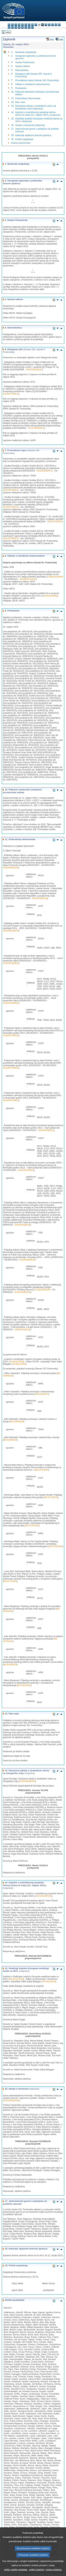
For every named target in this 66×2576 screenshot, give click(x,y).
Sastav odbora (22, 66)
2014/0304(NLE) (22, 1225)
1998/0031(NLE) (22, 1329)
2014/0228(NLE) (27, 1259)
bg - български (9, 24)
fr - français (35, 24)
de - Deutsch (22, 24)
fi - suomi (29, 27)
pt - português (15, 27)
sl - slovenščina (25, 27)
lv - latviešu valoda (49, 24)
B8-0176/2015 (55, 1546)
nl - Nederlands (9, 27)
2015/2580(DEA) (36, 428)
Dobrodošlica (22, 70)
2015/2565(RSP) (27, 1781)
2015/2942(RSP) (44, 1896)
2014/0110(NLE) (40, 898)
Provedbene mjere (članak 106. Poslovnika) (37, 80)
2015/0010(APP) (10, 930)
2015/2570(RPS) (10, 490)
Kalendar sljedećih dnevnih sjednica (33, 135)
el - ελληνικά (29, 24)
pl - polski (12, 27)
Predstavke (21, 88)
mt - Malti (59, 24)
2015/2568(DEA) (34, 369)
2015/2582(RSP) (11, 2100)
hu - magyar (56, 24)
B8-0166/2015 (17, 1421)
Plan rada (20, 102)
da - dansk (19, 24)
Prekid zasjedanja (24, 139)
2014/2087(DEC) (26, 1170)
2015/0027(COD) (28, 579)
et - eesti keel (25, 24)
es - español (12, 24)
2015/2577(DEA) (11, 394)
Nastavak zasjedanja (25, 52)
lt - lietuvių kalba (52, 24)
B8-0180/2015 (10, 1664)
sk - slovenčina (22, 27)
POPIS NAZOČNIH (20, 143)
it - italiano (46, 24)
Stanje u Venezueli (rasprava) (30, 125)
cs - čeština (15, 24)
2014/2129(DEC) (11, 1003)
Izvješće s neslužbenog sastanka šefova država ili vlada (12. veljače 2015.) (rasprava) (37, 113)
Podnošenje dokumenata (27, 98)
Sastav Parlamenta (24, 62)
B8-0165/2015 (42, 1394)
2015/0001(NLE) (10, 867)
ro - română (19, 27)
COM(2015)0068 (42, 1289)
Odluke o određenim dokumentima (32, 84)
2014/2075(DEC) (11, 963)
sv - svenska (32, 27)
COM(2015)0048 (55, 576)
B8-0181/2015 (24, 1685)
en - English (32, 24)
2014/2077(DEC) (11, 1035)
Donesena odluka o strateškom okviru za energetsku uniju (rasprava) (35, 107)
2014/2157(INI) (16, 1361)
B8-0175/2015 (32, 1525)
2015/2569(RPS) (44, 471)
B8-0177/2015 (10, 1581)
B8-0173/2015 (42, 1470)
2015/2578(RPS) (10, 507)
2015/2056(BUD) (23, 1292)
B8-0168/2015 (10, 1440)
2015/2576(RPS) (55, 521)
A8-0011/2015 (19, 1364)
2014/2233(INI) (50, 596)
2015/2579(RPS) (10, 538)
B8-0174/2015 (51, 1497)
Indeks (7, 32)
